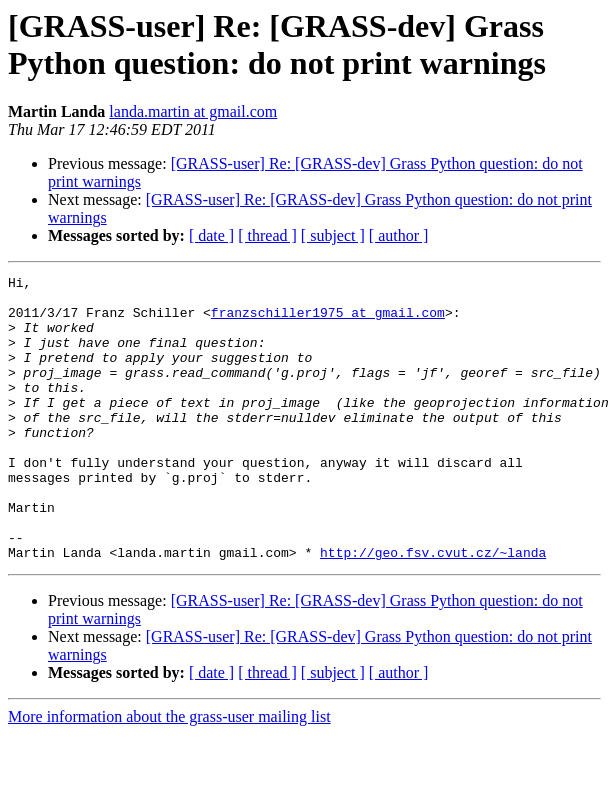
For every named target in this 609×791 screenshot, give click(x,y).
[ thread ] (267, 235)
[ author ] (399, 235)
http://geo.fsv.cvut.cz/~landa (433, 609)
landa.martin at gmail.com (193, 111)
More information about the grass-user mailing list (169, 773)
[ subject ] (333, 235)
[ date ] (211, 235)
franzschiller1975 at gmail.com (328, 321)
